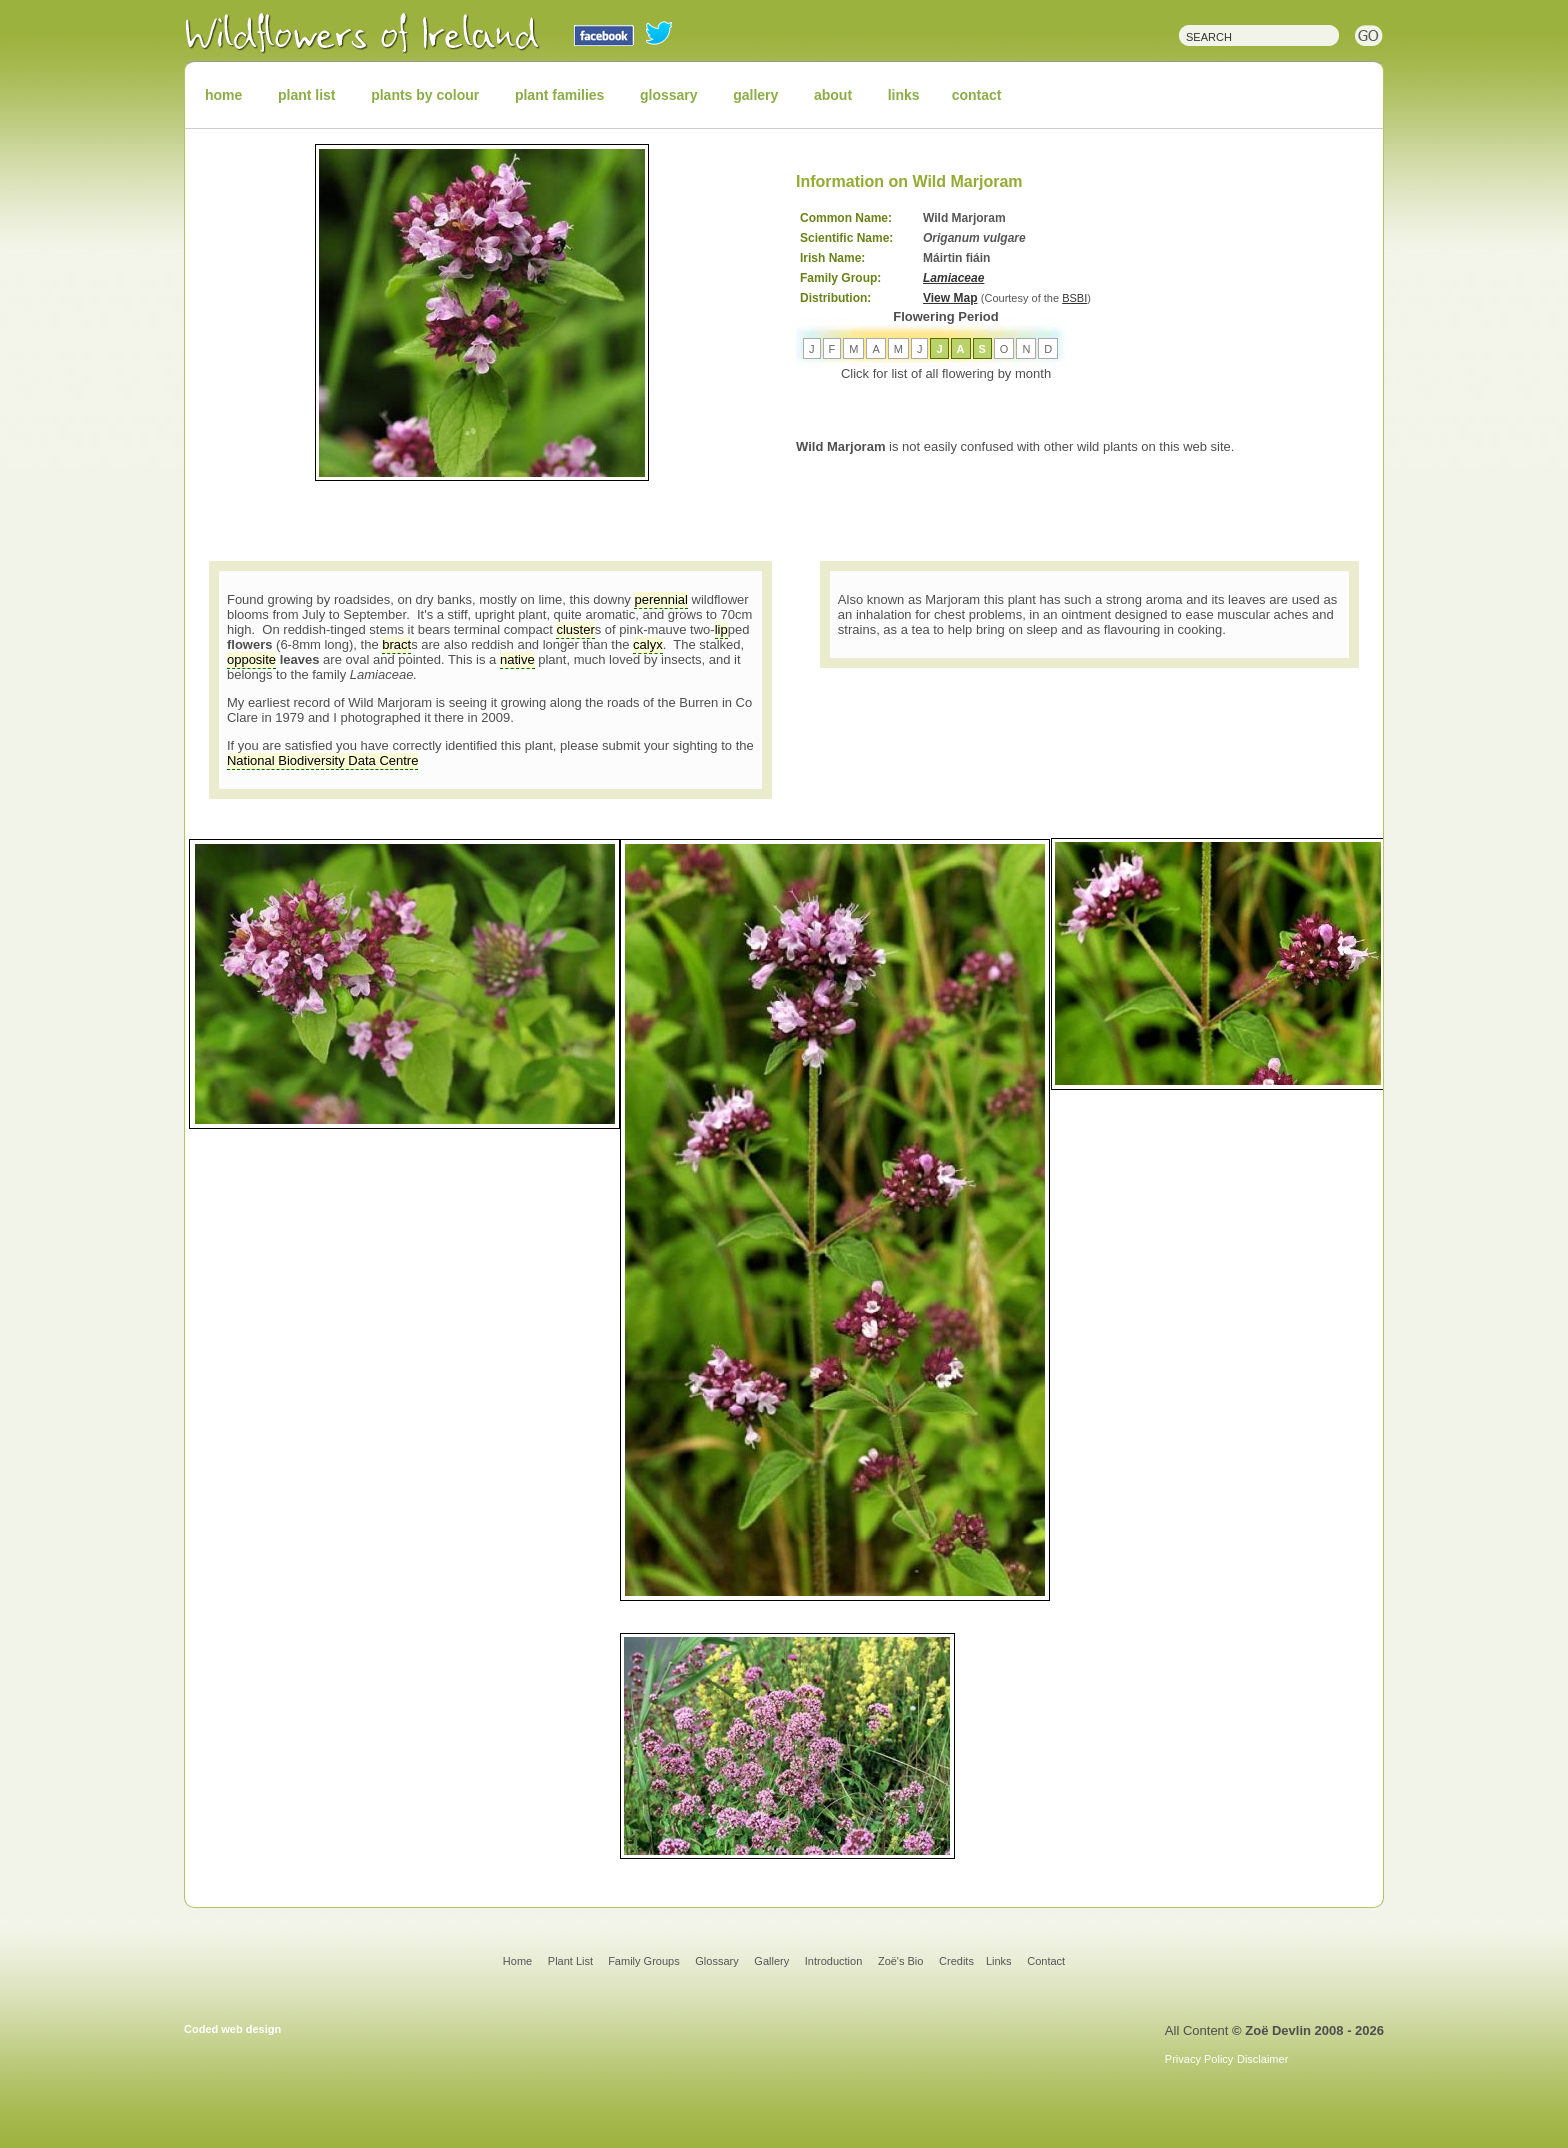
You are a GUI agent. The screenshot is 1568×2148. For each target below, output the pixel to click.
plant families (559, 95)
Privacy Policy (1199, 2059)
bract (396, 644)
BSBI (1074, 298)
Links (999, 1961)
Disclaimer (1262, 2059)
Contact (1046, 1961)
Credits (956, 1961)
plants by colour (425, 95)
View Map (950, 298)
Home (517, 1961)
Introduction (833, 1961)
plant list (307, 95)
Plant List (572, 1961)
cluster (575, 629)
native (517, 659)
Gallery (771, 1961)
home (223, 95)
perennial (661, 599)
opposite (251, 659)
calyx (648, 644)
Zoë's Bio (901, 1961)
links (904, 95)
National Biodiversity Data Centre (322, 760)
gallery (755, 95)
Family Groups (644, 1961)
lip (721, 629)
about (833, 95)
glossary (669, 95)
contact (977, 95)
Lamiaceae (953, 278)
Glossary (716, 1961)
